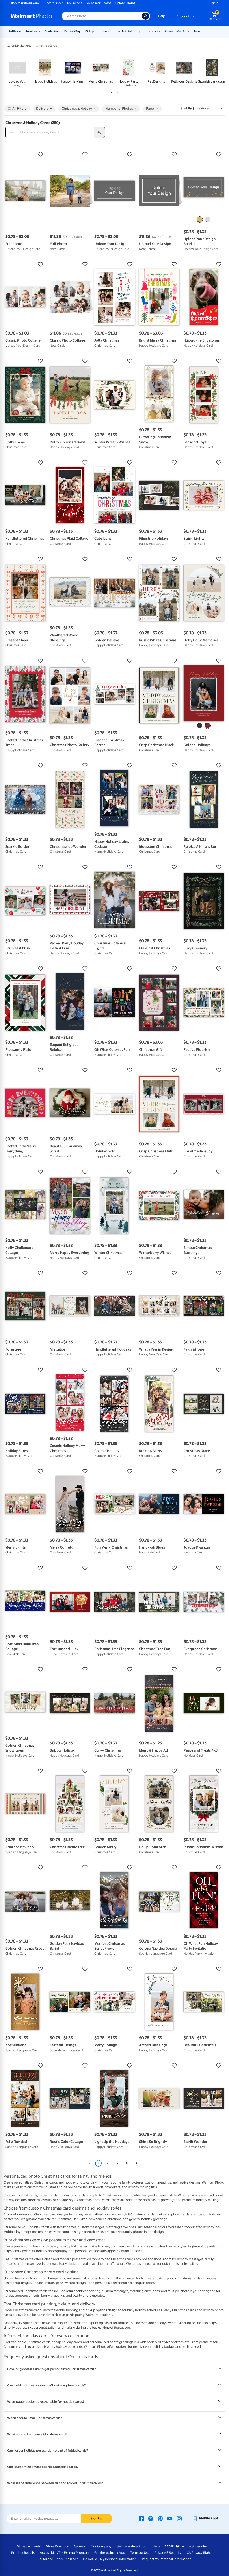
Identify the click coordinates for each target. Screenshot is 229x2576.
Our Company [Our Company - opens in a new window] (101, 2546)
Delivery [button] (44, 108)
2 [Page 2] (107, 2163)
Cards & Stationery (128, 31)
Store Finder (55, 3)
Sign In (214, 3)
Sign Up (96, 2518)
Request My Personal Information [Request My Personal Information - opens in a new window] (166, 2559)
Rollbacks (15, 31)
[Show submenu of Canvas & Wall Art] (188, 30)
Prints (105, 31)
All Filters (17, 108)
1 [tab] (110, 91)
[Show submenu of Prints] (111, 30)
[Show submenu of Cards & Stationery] (142, 30)
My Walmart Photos (98, 3)
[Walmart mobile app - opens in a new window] (205, 2518)
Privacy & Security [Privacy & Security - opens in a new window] (168, 2553)
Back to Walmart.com (23, 3)
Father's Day (72, 31)
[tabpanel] (17, 72)
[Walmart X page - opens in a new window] (150, 2518)
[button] (25, 154)
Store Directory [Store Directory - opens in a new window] (57, 2546)
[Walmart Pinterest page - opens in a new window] (160, 2518)
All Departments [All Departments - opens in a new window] (29, 2546)
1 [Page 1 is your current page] (98, 2163)
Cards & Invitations (19, 45)
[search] (99, 132)
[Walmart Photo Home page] (31, 16)
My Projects (74, 3)
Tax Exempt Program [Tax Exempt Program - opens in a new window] (73, 2553)
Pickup (89, 31)
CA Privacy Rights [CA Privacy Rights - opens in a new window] (199, 2553)
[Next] (136, 2163)
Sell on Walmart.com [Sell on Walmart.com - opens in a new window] (132, 2546)
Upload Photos (125, 3)
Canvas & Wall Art (176, 31)
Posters (153, 31)
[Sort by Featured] (209, 108)
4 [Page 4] (127, 2163)
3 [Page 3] (117, 2163)
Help (161, 16)
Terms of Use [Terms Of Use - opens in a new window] (139, 2553)
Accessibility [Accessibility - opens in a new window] (49, 2553)
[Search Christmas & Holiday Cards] (49, 132)
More (197, 31)
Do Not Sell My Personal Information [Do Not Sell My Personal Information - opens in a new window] (110, 2559)
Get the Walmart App (109, 2553)
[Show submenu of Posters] (159, 30)
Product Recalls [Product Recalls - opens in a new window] (23, 2553)
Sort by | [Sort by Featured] (187, 108)
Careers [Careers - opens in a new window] (80, 2546)
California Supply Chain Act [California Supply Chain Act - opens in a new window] (58, 2559)
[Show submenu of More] (202, 30)
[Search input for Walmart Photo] (102, 16)
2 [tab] (117, 91)
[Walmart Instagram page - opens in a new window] (179, 2518)
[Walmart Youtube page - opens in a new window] (169, 2518)
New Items (33, 31)
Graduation (52, 31)
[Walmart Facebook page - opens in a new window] (141, 2518)
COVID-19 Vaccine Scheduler (186, 2546)
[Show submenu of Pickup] (96, 30)
